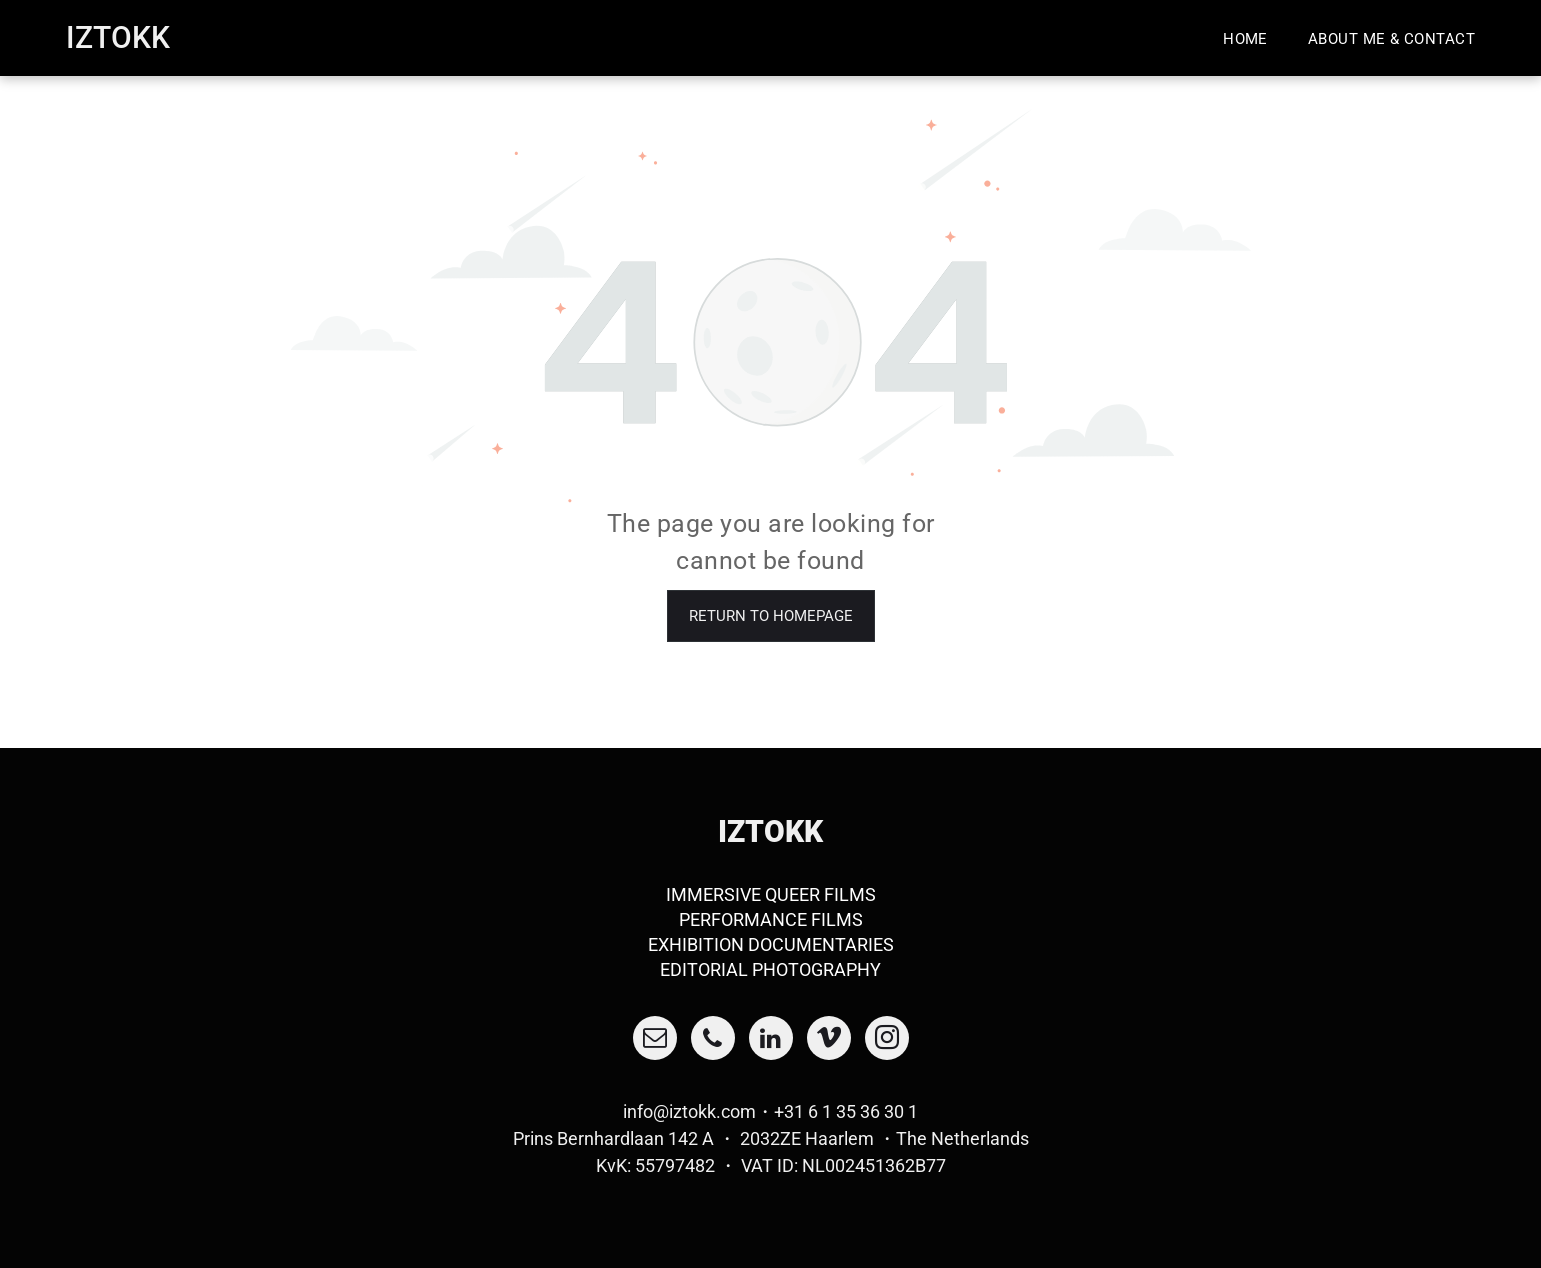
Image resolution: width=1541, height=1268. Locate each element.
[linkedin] (771, 1040)
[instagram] (887, 1040)
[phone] (713, 1040)
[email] (655, 1040)
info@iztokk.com (689, 1111)
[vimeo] (829, 1040)
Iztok (108, 37)
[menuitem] (1245, 38)
